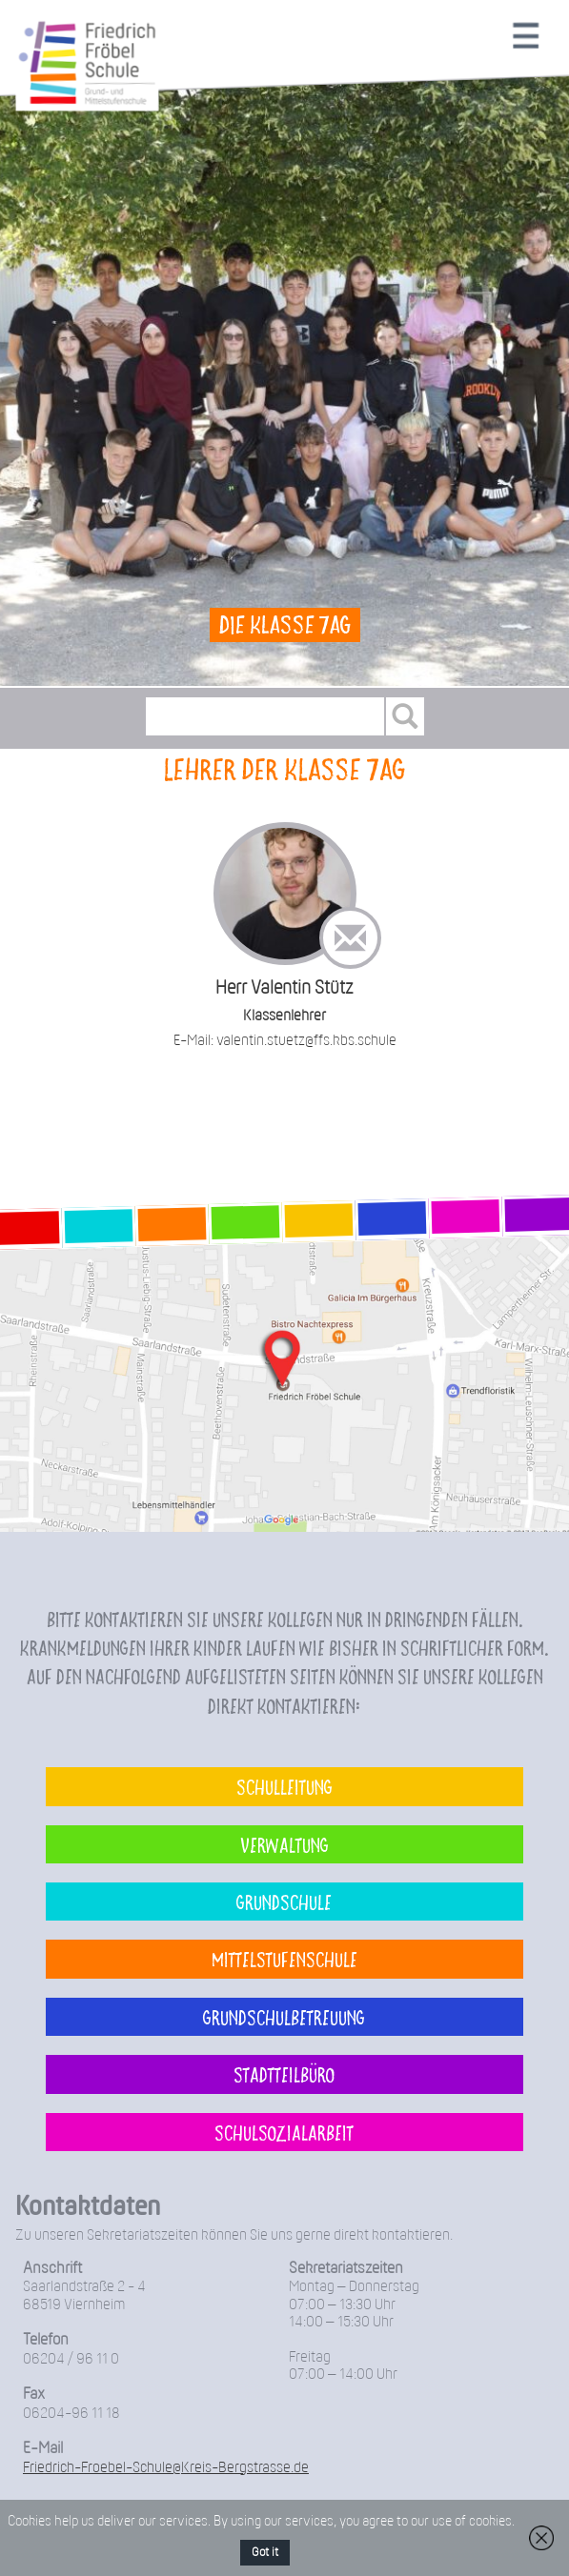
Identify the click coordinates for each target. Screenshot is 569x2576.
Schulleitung (284, 1786)
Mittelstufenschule (284, 1958)
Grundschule (284, 1901)
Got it (265, 2553)
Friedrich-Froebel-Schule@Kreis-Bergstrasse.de (166, 2468)
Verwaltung (284, 1844)
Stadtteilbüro (284, 2074)
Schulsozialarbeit (284, 2132)
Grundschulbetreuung (284, 2016)
